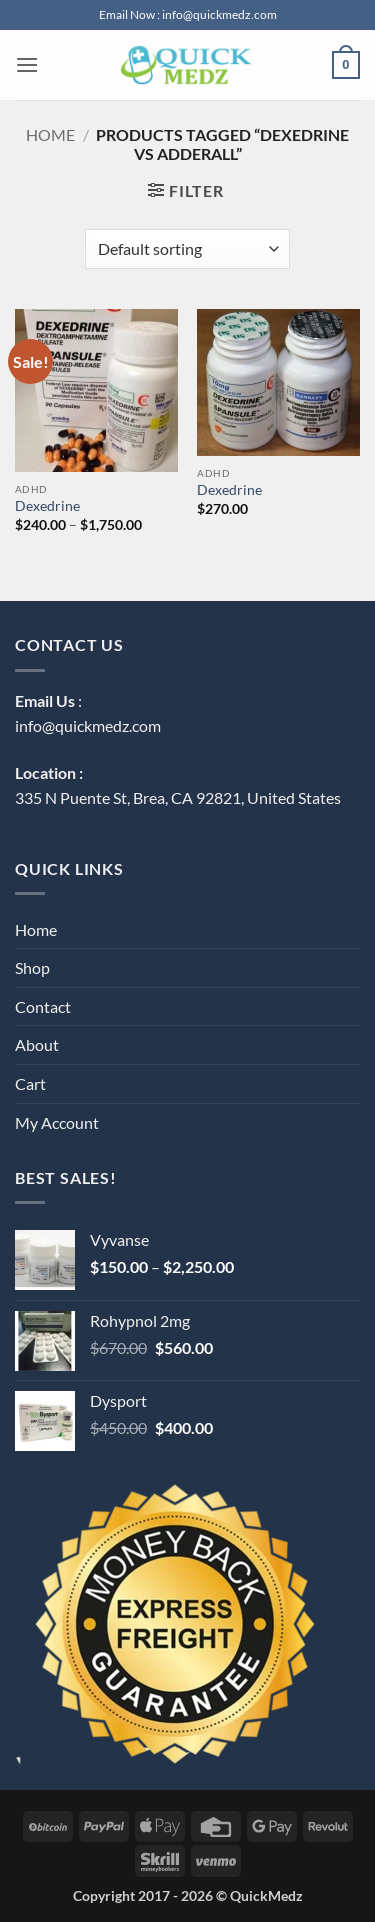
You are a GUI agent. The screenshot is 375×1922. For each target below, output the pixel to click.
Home (50, 134)
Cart (30, 1083)
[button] (27, 64)
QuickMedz (266, 1895)
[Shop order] (187, 249)
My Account (57, 1122)
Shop (32, 967)
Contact (43, 1006)
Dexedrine (47, 506)
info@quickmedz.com (88, 725)
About (37, 1044)
